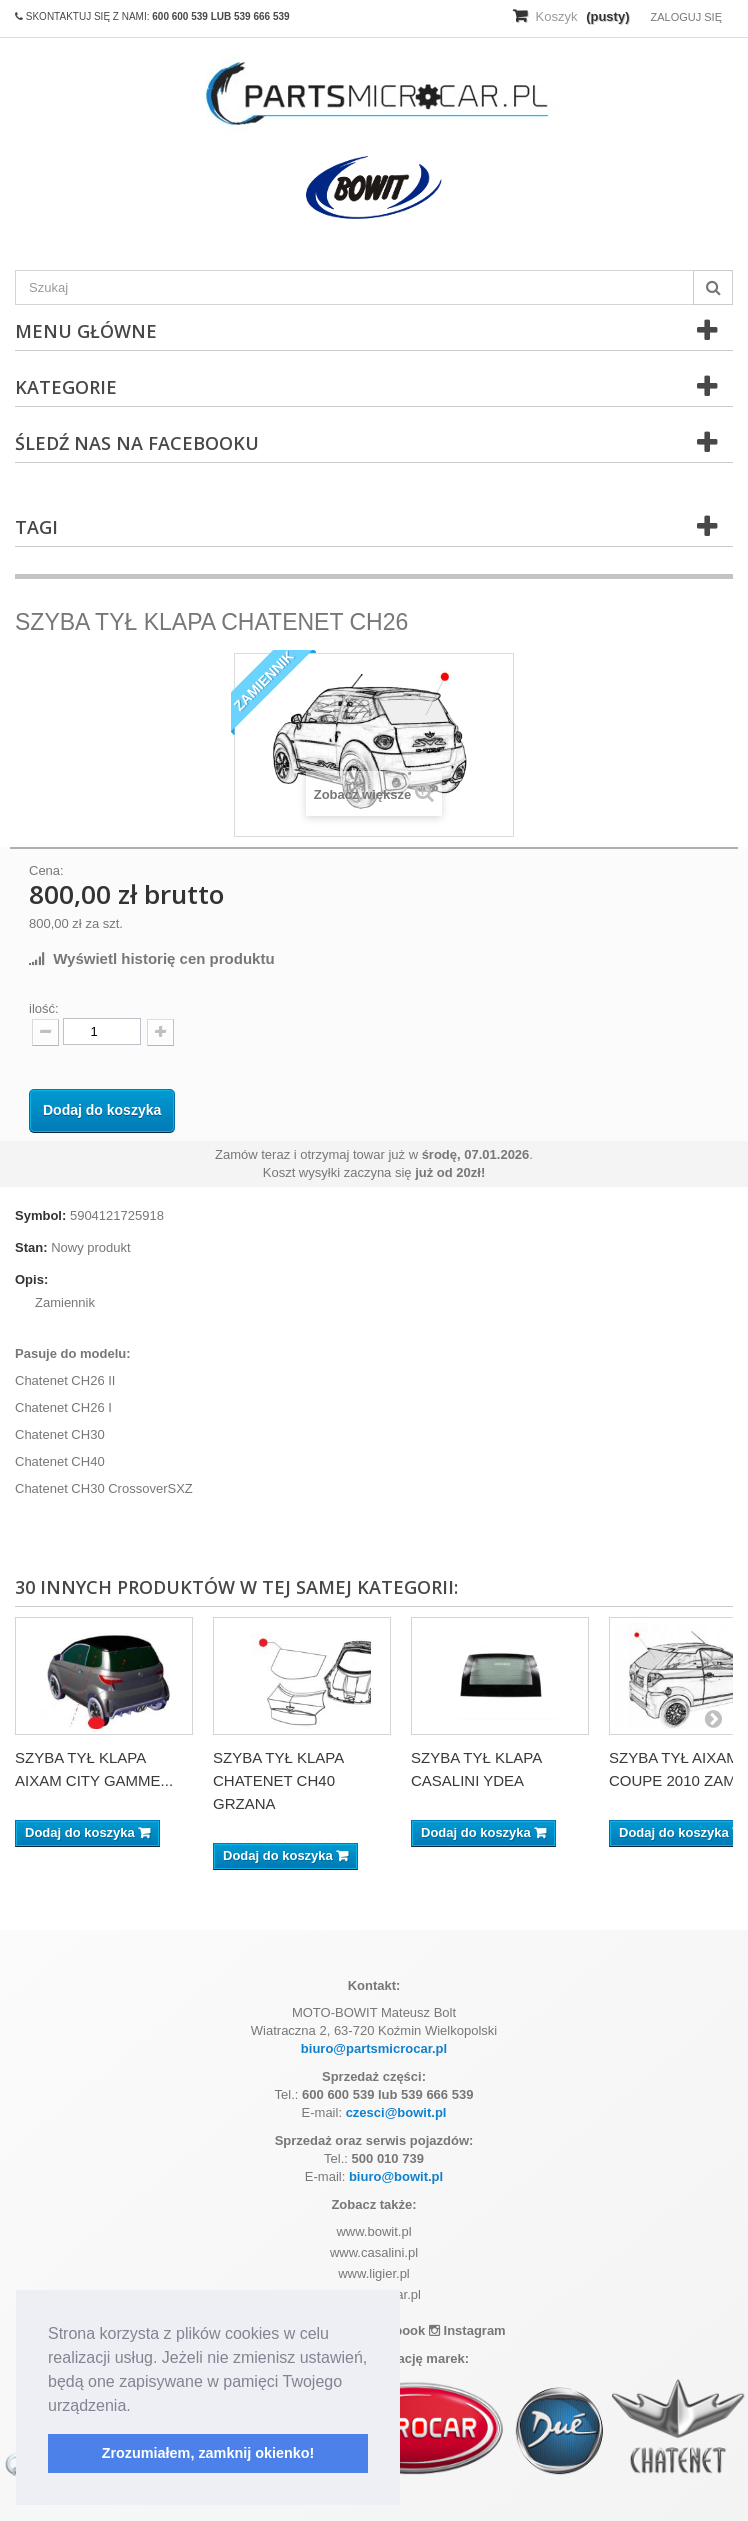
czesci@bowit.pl (396, 2112)
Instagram (467, 2330)
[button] (138, 2407)
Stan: (31, 1247)
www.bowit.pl (373, 2231)
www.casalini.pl (374, 2252)
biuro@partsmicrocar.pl (374, 2048)
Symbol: (40, 1215)
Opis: (31, 1279)
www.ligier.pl (374, 2273)
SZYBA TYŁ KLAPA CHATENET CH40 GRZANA (278, 1780)
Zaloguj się (686, 17)
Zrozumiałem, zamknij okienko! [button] (208, 2453)
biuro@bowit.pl (396, 2176)
